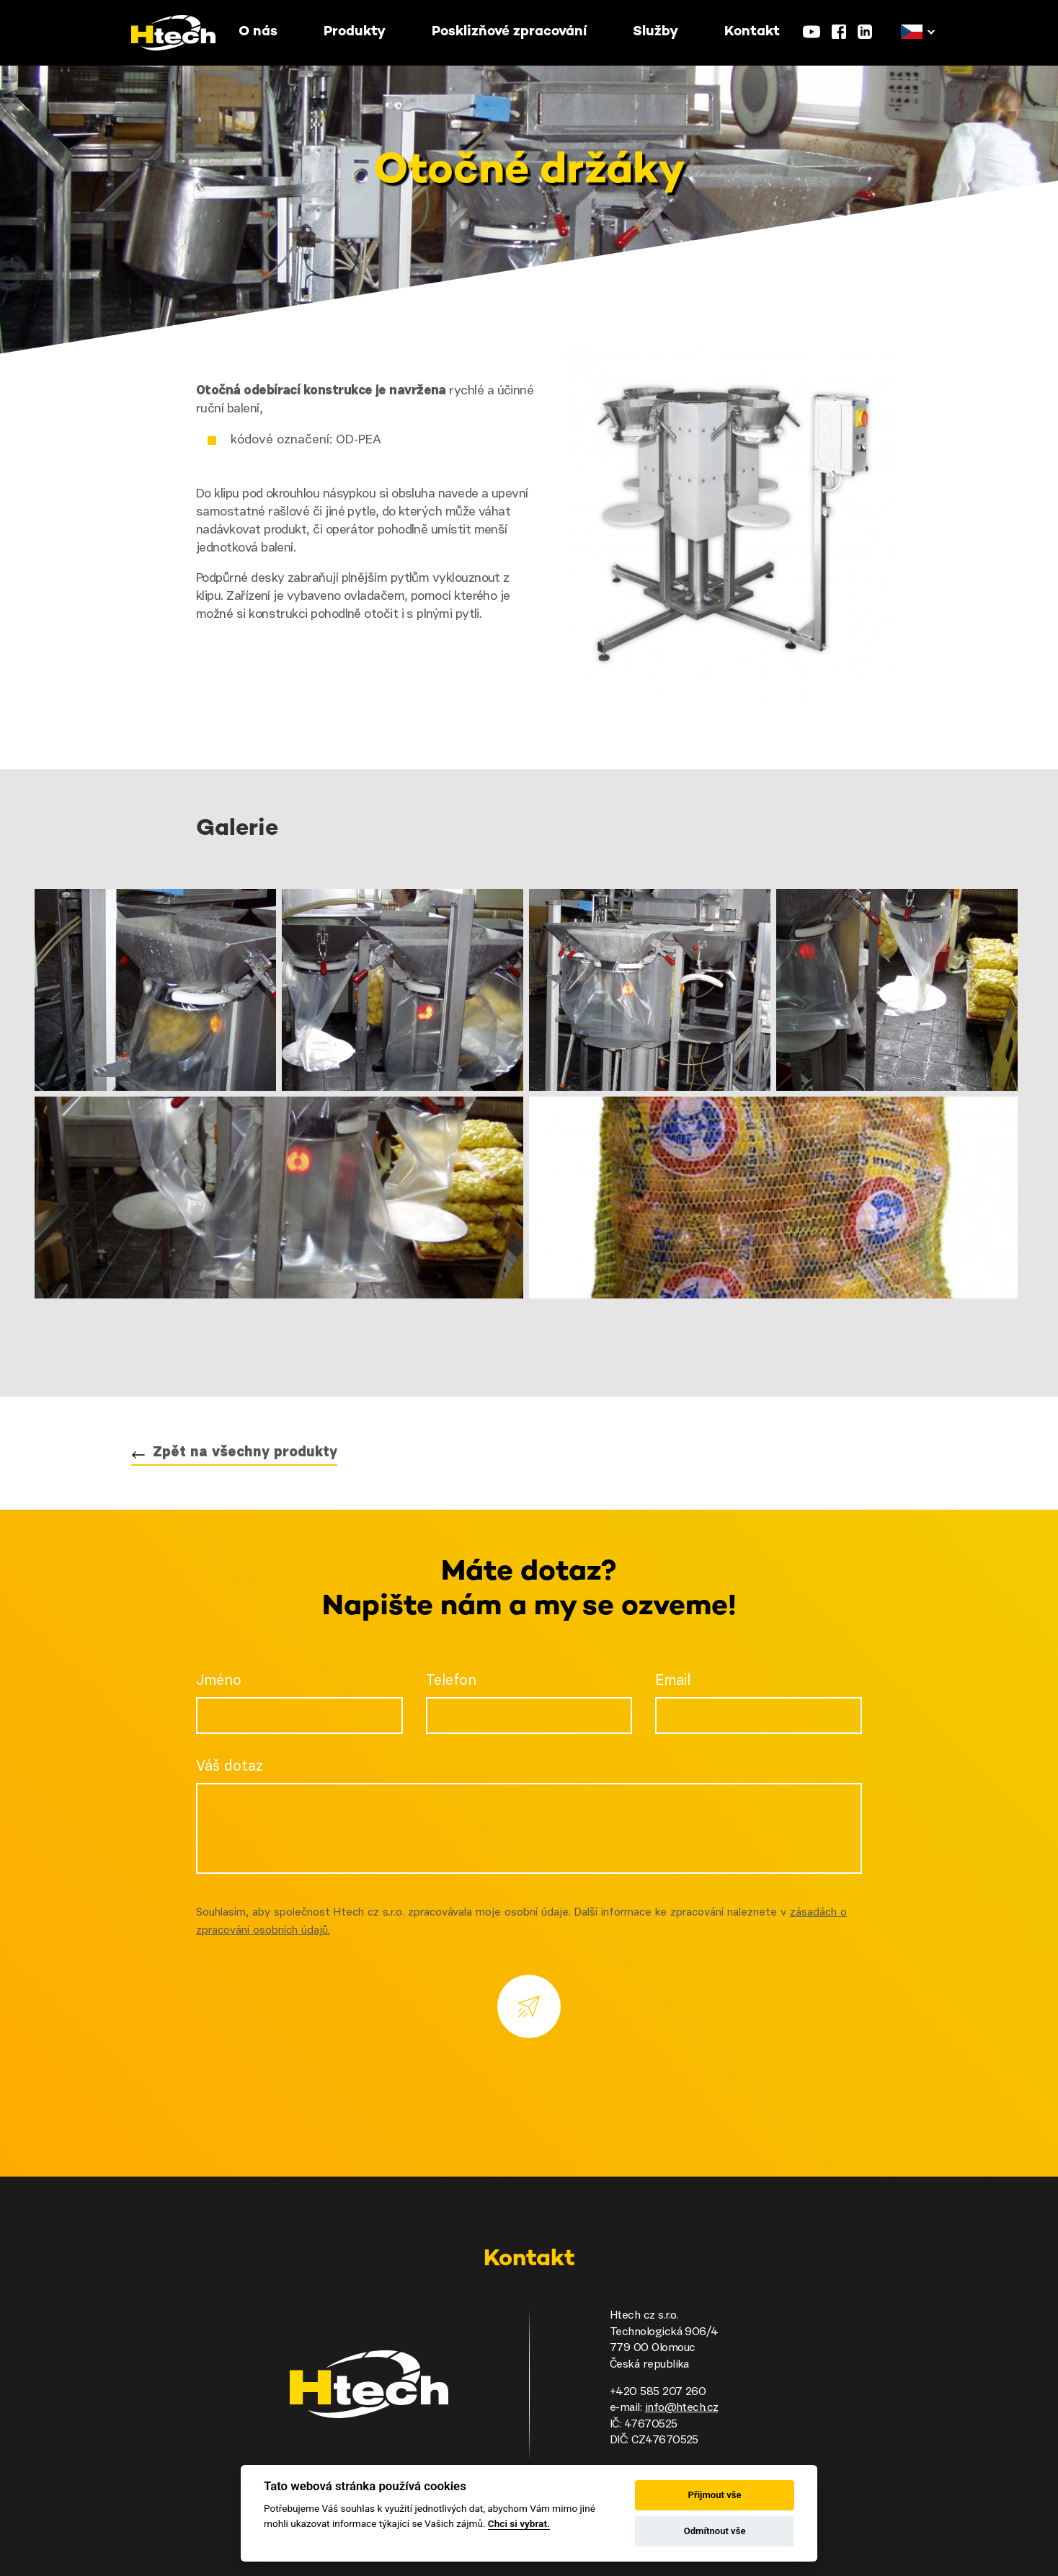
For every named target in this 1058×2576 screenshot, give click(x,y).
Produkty (355, 32)
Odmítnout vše (715, 2531)
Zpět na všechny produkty (245, 1453)
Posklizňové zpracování (509, 32)
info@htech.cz (682, 2408)
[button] (911, 32)
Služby (655, 32)
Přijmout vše (715, 2494)
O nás (258, 32)
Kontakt (752, 32)
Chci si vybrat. (519, 2523)
